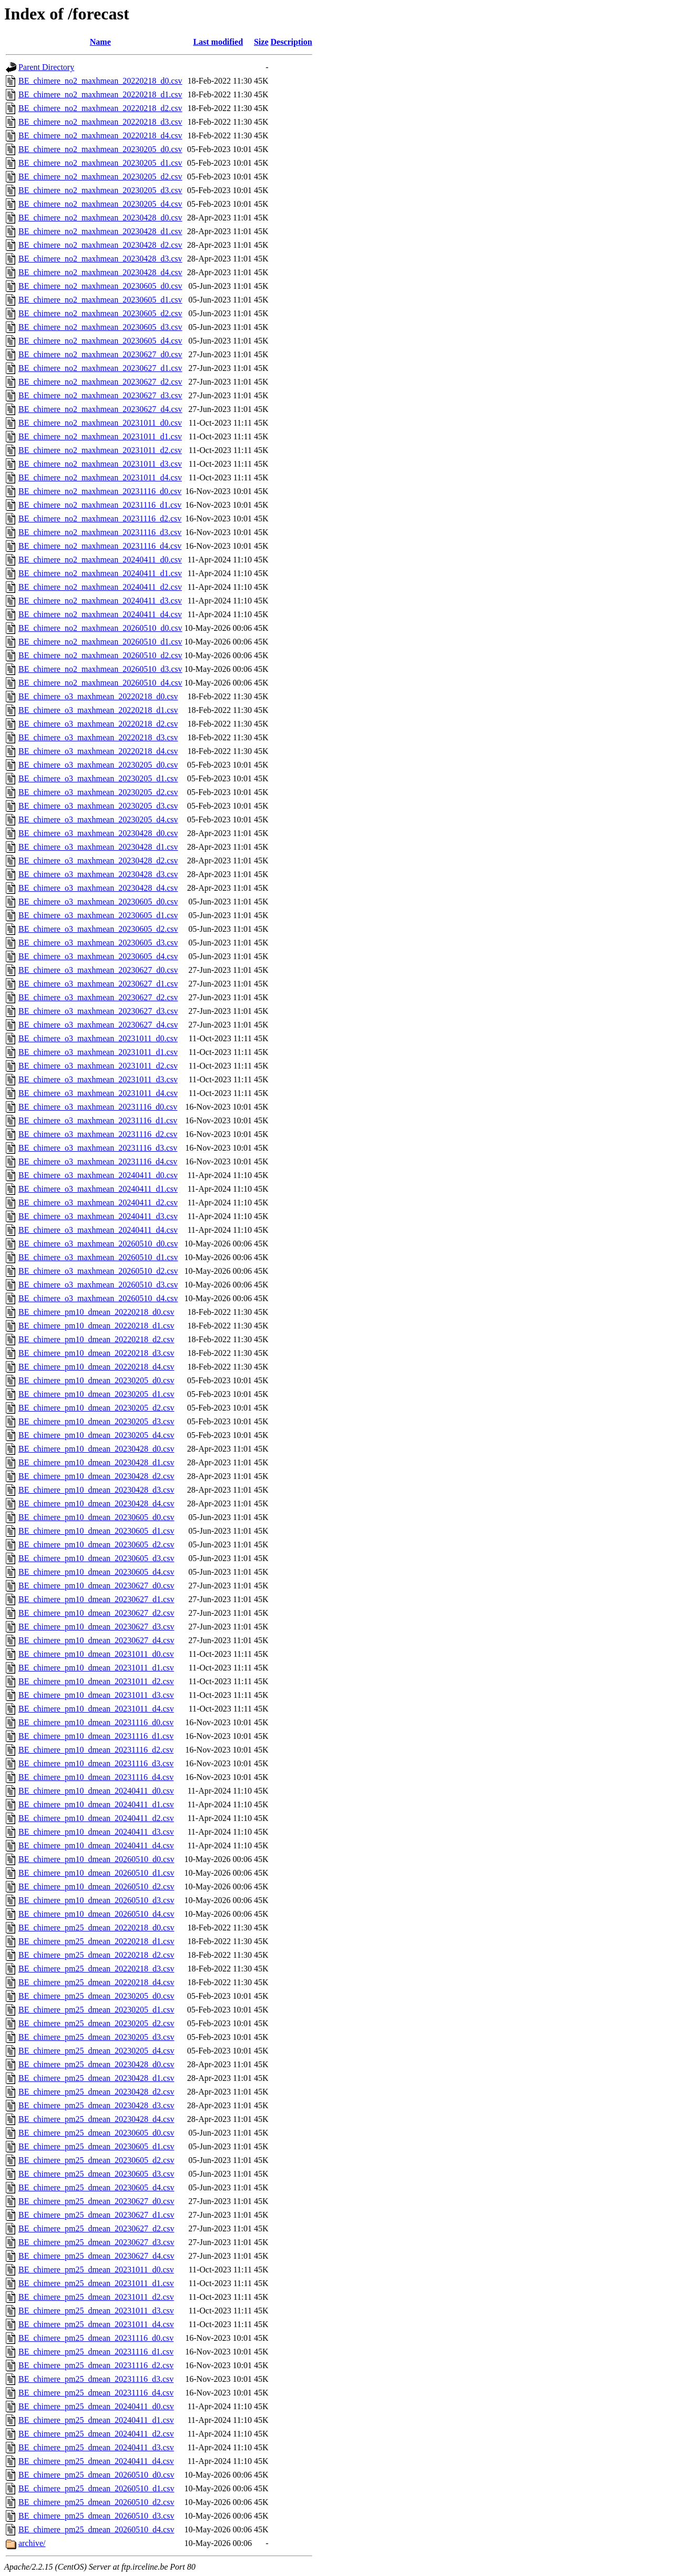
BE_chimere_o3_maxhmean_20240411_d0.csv (98, 1175)
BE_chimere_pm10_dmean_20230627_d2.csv (96, 1612)
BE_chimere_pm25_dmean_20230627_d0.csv (96, 2201)
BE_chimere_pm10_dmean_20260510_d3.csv (96, 1900)
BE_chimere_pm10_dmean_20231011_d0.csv (96, 1653)
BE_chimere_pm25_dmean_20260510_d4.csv (96, 2529)
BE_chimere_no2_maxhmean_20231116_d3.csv (99, 532)
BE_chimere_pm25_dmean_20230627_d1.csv (96, 2214)
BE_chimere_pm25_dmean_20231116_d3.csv (96, 2378)
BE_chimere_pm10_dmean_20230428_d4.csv (96, 1503)
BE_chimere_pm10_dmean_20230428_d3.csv (96, 1489)
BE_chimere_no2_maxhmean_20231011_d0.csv (100, 422)
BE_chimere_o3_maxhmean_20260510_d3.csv (98, 1284)
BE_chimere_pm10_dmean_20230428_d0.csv (96, 1448)
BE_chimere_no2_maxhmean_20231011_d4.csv (100, 477)
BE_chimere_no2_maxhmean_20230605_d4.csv (100, 340)
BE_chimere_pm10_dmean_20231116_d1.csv (96, 1736)
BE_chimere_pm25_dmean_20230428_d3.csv (96, 2105)
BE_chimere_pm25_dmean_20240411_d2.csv (96, 2433)
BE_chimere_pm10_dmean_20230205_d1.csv (96, 1394)
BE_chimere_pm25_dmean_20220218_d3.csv (96, 1968)
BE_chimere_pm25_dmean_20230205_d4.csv (96, 2050)
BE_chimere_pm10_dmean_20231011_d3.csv (96, 1694)
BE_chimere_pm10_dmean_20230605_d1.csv (96, 1530)
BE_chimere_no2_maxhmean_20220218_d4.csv (100, 135)
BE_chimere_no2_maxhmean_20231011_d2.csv (100, 450)
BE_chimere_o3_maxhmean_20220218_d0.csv (98, 696)
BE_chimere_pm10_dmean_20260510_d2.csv (96, 1886)
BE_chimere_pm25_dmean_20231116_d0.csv (96, 2337)
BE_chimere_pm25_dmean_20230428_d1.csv (96, 2078)
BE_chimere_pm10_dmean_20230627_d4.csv (96, 1640)
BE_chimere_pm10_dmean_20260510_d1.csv (96, 1872)
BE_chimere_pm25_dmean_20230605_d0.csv (96, 2132)
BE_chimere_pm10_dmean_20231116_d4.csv (96, 1777)
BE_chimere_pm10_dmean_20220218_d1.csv (96, 1325)
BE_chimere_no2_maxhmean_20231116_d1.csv (99, 504)
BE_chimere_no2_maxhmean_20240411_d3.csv (100, 600)
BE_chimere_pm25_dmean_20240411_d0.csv (96, 2406)
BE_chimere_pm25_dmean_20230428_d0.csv (96, 2064)
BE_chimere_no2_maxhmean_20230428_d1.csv (100, 231)
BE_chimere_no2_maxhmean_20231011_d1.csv (100, 436)
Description (291, 41)
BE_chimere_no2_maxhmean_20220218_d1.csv (100, 94)
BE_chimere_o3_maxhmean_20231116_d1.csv (97, 1120)
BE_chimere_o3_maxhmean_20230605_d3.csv (98, 942)
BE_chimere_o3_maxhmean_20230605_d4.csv (98, 956)
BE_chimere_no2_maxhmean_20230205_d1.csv (100, 162)
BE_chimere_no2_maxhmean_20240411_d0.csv (100, 559)
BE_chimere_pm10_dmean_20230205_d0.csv (96, 1380)
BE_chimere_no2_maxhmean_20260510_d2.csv (100, 655)
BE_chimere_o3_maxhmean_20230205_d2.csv (98, 792)
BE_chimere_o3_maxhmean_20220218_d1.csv (98, 710)
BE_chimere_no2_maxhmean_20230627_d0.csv (100, 354)
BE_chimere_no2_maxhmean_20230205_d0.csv (100, 149)
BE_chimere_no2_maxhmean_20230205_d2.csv (100, 176)
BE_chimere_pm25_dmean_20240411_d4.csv (96, 2461)
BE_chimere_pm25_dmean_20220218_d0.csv (96, 1927)
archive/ (32, 2543)
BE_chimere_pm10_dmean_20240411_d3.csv (96, 1831)
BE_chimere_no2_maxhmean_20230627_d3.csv (100, 395)
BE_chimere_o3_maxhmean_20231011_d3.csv (98, 1079)
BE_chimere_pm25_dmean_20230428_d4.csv (96, 2119)
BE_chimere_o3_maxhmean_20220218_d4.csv (98, 751)
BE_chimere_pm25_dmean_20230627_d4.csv (96, 2255)
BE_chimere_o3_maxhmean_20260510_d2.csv (98, 1270)
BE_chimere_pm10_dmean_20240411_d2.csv (96, 1818)
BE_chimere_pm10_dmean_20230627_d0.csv (96, 1585)
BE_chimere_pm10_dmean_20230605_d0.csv (96, 1517)
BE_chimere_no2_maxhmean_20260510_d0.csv (100, 627)
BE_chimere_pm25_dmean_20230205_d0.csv (96, 1995)
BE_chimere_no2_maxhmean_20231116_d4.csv (99, 545)
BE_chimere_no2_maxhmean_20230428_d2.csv (100, 244)
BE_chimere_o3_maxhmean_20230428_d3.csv (98, 874)
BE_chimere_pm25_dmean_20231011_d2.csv (96, 2296)
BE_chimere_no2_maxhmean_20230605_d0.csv (100, 285)
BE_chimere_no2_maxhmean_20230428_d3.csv (100, 258)
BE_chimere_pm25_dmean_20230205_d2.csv (96, 2023)
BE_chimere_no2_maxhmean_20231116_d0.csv (99, 491)
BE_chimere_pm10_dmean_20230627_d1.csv (96, 1599)
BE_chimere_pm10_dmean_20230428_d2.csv (96, 1476)
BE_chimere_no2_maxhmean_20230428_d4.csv (100, 272)
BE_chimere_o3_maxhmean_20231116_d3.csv (97, 1147)
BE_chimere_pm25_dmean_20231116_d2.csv (96, 2365)
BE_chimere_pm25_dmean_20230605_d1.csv (96, 2146)
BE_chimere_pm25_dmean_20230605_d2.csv (96, 2160)
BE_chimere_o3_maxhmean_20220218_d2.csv (98, 723)
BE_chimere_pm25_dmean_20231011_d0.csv (96, 2269)
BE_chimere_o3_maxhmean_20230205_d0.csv (98, 764)
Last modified (218, 41)
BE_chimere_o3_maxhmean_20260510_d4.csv (98, 1298)
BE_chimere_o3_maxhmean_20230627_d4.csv (98, 1024)
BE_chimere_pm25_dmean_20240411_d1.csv (96, 2420)
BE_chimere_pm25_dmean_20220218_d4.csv (96, 1982)
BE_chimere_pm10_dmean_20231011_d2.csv (96, 1681)
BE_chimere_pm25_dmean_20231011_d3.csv (96, 2310)
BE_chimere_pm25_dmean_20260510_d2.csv (96, 2502)
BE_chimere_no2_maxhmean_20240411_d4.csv (100, 614)
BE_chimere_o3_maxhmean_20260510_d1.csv (98, 1257)
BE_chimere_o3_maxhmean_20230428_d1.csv (98, 846)
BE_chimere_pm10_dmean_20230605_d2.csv (96, 1544)
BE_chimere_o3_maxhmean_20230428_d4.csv (98, 887)
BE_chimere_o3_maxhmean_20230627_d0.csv (98, 969)
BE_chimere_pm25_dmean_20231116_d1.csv (96, 2351)
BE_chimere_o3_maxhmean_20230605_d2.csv (98, 928)
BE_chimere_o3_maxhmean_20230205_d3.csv (98, 805)
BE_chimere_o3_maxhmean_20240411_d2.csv (98, 1202)
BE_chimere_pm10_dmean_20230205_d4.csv (96, 1435)
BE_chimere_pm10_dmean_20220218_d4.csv (96, 1366)
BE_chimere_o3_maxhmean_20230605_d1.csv (98, 915)
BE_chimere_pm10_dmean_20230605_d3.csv (96, 1558)
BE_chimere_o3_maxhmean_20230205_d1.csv (98, 778)
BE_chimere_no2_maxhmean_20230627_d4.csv (100, 409)
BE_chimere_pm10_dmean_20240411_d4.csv (96, 1845)
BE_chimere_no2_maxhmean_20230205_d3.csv (100, 190)
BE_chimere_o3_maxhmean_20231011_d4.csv (98, 1093)
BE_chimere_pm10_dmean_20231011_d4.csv (96, 1708)
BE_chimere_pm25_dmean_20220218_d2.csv (96, 1954)
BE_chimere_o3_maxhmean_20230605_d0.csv (98, 901)
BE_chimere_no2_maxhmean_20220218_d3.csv (100, 121)
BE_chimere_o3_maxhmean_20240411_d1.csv (98, 1188)
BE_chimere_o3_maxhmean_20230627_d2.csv (98, 997)
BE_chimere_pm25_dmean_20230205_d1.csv (96, 2009)
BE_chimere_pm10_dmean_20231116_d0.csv (96, 1722)
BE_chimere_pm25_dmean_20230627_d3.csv (96, 2242)
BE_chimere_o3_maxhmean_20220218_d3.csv (98, 737)
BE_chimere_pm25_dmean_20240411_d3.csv (96, 2447)
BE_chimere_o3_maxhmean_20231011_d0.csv (98, 1038)
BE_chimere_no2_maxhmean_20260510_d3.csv (100, 669)
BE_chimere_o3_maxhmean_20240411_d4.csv (98, 1229)
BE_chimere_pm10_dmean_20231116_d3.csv (96, 1763)
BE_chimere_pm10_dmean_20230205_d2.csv (96, 1407)
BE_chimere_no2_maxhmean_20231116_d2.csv (99, 518)
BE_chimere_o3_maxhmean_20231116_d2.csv (97, 1134)
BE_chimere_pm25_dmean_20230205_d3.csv (96, 2036)
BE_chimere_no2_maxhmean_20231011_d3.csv (100, 463)
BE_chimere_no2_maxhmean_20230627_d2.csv (100, 381)
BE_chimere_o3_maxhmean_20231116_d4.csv (97, 1161)
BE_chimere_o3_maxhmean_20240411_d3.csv (98, 1216)
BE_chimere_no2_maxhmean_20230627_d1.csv (100, 368)
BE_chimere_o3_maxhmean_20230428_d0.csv (98, 833)
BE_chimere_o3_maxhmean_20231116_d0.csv (97, 1106)
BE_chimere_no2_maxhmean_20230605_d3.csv (100, 327)
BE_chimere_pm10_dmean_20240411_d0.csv (96, 1790)
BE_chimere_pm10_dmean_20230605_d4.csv (96, 1571)
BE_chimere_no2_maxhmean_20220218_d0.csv (100, 80)
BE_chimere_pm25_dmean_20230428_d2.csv (96, 2091)
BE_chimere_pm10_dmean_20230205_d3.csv (96, 1421)
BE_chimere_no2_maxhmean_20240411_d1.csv (100, 573)
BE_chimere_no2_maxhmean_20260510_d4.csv (100, 682)
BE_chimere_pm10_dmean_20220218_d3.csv (96, 1353)
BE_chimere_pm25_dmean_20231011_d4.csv (96, 2324)
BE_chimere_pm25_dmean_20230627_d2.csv (96, 2228)
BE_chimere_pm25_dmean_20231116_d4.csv (96, 2392)
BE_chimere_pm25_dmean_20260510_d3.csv (96, 2515)
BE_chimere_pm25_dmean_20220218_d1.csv (96, 1941)
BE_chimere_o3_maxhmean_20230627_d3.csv (98, 1011)
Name (100, 41)
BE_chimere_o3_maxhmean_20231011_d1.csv (98, 1052)
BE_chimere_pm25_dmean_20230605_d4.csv (96, 2187)
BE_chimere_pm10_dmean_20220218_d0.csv (96, 1311)
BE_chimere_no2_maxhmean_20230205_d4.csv (100, 203)
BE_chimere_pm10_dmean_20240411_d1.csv (96, 1804)
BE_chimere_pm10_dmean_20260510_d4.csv (96, 1913)
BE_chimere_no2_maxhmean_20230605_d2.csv (100, 313)
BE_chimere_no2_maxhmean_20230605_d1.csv (100, 299)
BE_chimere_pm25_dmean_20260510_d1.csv (96, 2488)
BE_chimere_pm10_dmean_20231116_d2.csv (96, 1749)
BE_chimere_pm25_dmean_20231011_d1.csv (96, 2283)
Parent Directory (46, 67)
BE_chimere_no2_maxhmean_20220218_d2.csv (100, 108)
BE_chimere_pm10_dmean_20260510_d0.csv (96, 1859)
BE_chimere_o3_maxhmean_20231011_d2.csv (98, 1065)
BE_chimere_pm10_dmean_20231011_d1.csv (96, 1667)
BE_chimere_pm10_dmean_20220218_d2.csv (96, 1339)
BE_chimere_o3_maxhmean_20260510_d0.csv (98, 1243)
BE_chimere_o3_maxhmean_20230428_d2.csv (98, 860)
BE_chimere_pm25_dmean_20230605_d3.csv (96, 2173)
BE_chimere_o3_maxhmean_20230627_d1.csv (98, 983)
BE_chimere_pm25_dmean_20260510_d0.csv (96, 2474)
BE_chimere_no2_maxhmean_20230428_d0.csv (100, 217)
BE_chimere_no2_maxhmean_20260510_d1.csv (100, 641)
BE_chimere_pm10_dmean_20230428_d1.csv (96, 1462)
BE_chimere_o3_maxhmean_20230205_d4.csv (98, 819)
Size (261, 41)
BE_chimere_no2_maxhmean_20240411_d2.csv (100, 586)
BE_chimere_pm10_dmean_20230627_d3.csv (96, 1626)
